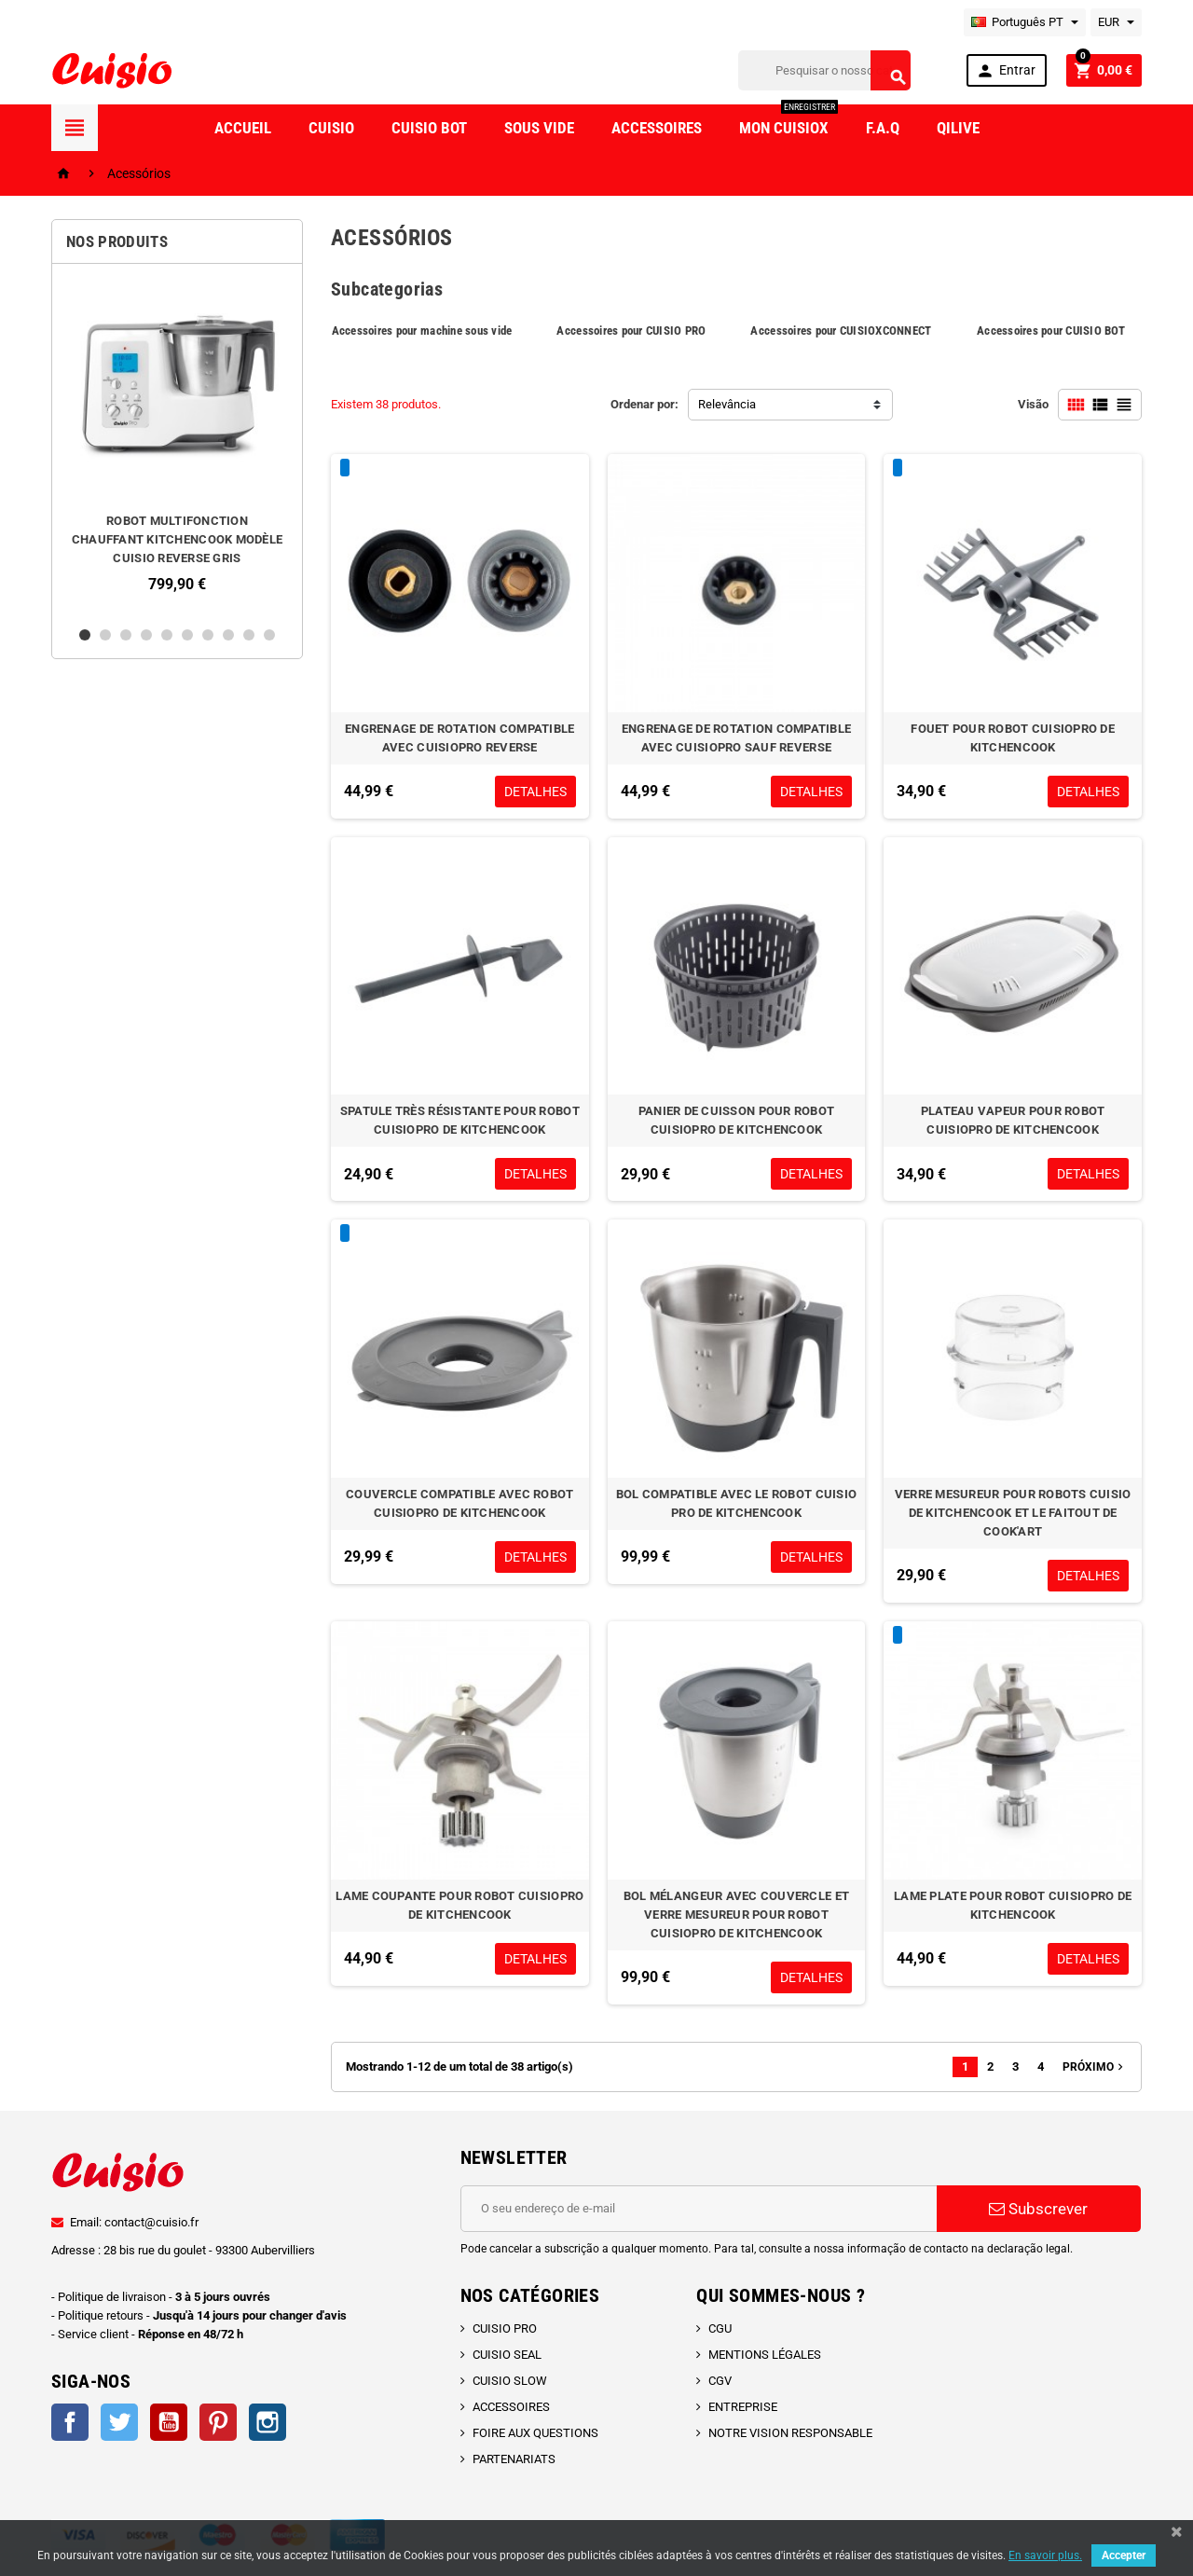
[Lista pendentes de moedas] (1116, 22)
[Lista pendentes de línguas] (1025, 22)
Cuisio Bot (429, 127)
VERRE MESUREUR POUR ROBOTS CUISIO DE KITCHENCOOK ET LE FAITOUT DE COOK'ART (1013, 1512)
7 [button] (207, 635)
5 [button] (166, 635)
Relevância (727, 404)
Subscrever (1038, 2208)
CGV (720, 2381)
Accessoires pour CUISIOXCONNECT (840, 330)
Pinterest (218, 2422)
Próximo (1095, 2066)
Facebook (70, 2422)
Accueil (242, 127)
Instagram (267, 2422)
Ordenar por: (644, 404)
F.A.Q (882, 127)
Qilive (958, 127)
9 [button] (248, 635)
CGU (720, 2328)
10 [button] (269, 635)
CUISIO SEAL (507, 2355)
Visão (1033, 404)
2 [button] (105, 635)
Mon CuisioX (788, 120)
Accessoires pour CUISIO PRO (631, 330)
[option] (177, 445)
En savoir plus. (1045, 2555)
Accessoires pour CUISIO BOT (1051, 330)
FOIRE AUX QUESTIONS (535, 2433)
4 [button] (146, 635)
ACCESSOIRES (511, 2407)
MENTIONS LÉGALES (764, 2355)
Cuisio (331, 127)
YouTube (168, 2422)
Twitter (119, 2422)
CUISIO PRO (505, 2328)
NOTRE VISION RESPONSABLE (790, 2433)
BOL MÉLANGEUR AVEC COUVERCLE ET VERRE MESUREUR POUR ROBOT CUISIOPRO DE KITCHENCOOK (736, 1914)
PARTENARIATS (514, 2459)
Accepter (1123, 2555)
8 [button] (228, 635)
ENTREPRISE (742, 2407)
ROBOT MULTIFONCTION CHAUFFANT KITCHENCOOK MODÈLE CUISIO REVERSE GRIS (177, 539)
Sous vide (539, 127)
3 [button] (125, 635)
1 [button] (84, 635)
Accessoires (656, 127)
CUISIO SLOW (510, 2381)
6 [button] (187, 635)
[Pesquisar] (824, 70)
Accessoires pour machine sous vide (422, 330)
